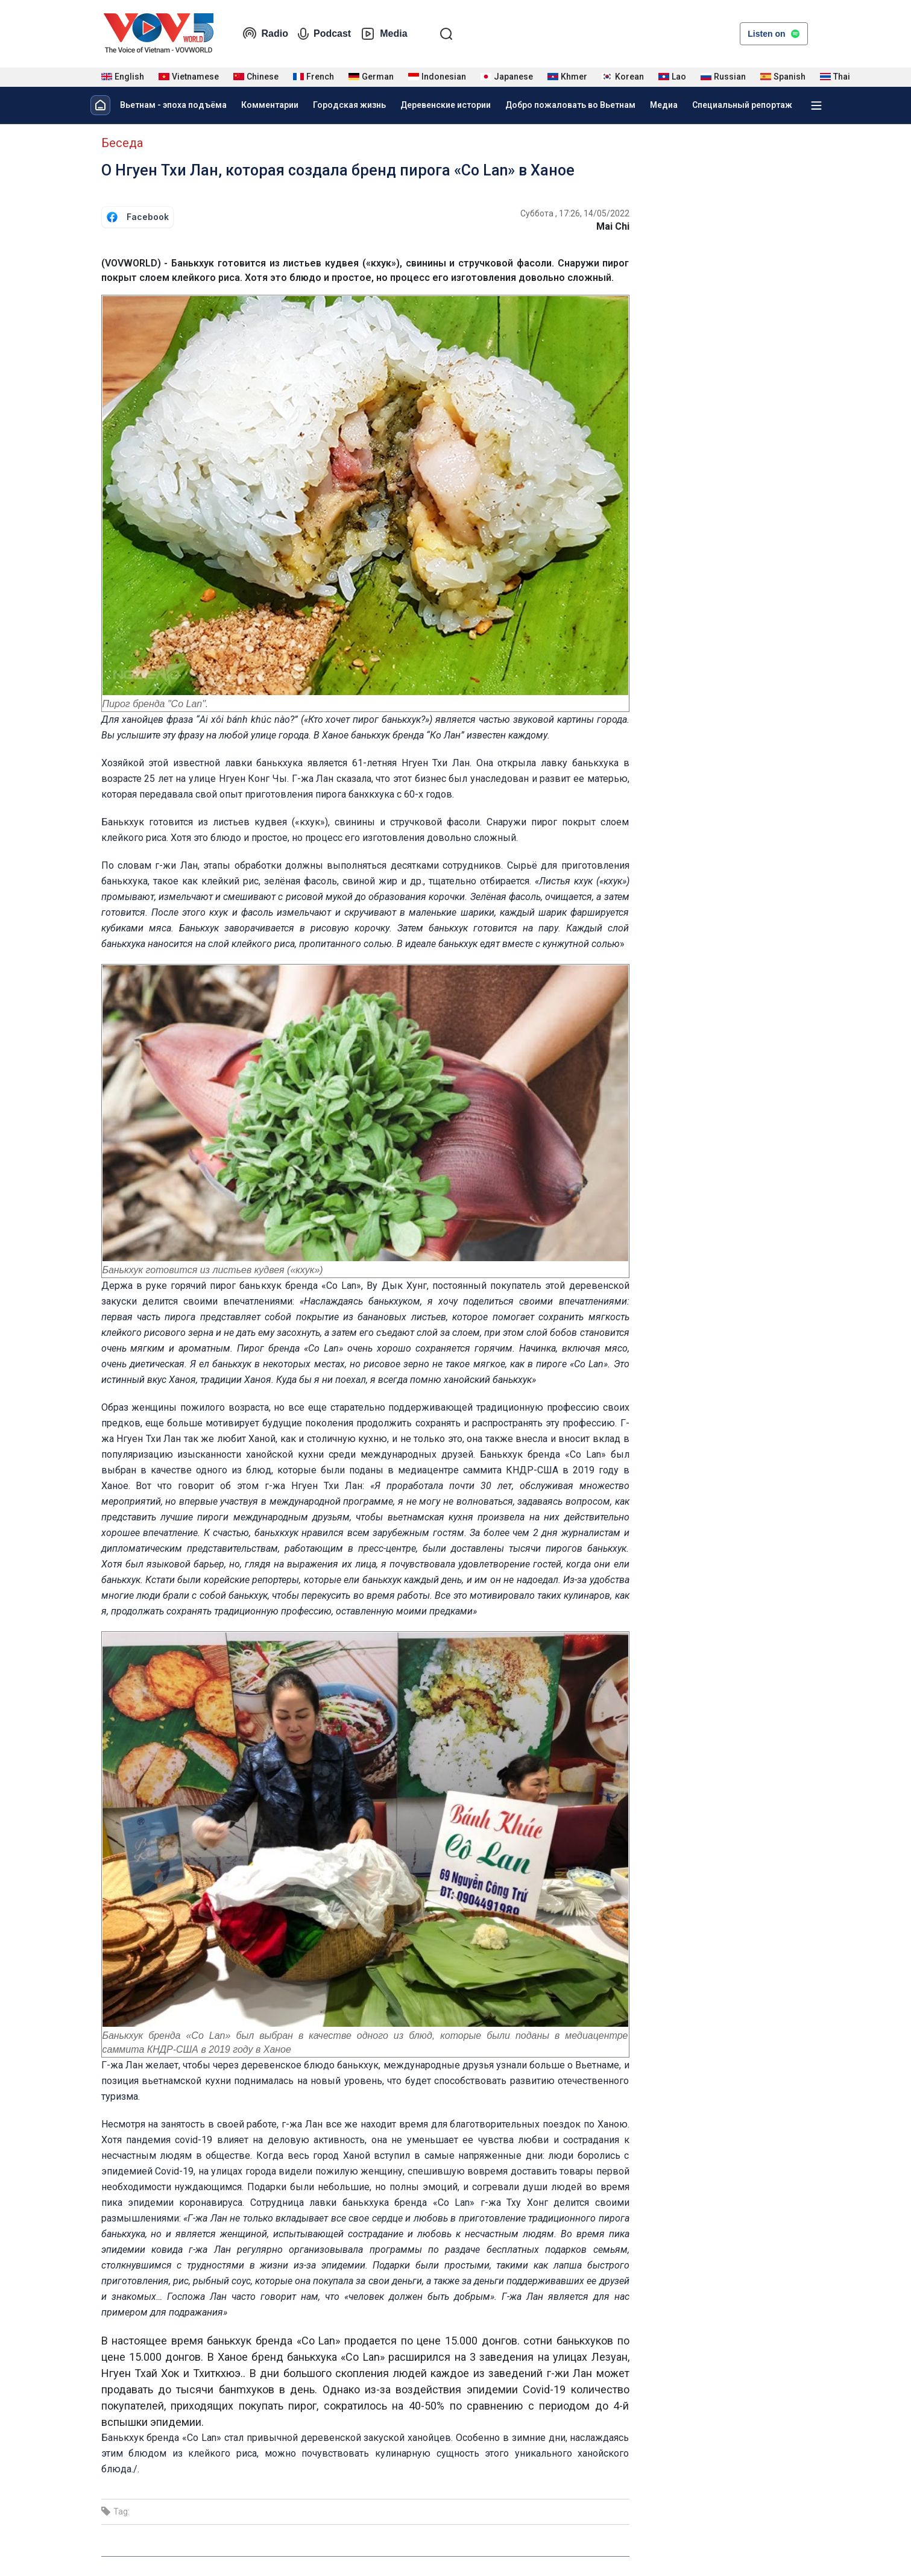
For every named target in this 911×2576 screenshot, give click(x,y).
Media (384, 34)
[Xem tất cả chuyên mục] (816, 105)
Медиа (664, 105)
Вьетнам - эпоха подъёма (173, 105)
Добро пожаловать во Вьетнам (570, 105)
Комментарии (269, 105)
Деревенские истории (445, 105)
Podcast (324, 34)
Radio (265, 34)
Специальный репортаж (742, 105)
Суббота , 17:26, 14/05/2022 (574, 213)
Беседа (122, 143)
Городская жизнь (349, 105)
